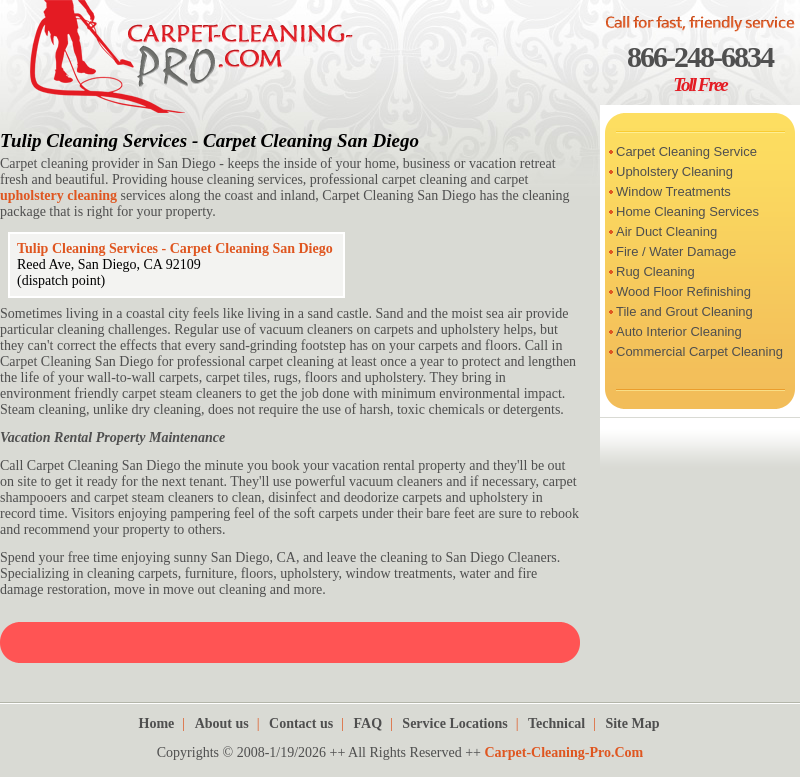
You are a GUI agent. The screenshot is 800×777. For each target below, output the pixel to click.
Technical (556, 723)
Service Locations (454, 723)
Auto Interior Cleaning (679, 331)
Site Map (632, 723)
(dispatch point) (61, 280)
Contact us (301, 723)
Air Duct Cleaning (666, 231)
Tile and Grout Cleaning (684, 311)
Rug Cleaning (655, 271)
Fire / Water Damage (676, 251)
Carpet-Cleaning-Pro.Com (563, 752)
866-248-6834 (700, 56)
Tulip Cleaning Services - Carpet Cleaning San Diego (209, 140)
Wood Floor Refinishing (683, 291)
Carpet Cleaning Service (686, 151)
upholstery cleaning (58, 195)
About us (222, 723)
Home (157, 723)
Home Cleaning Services (687, 211)
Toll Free (700, 84)
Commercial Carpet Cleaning (699, 351)
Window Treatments (673, 191)
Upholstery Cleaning (674, 171)
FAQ (368, 723)
